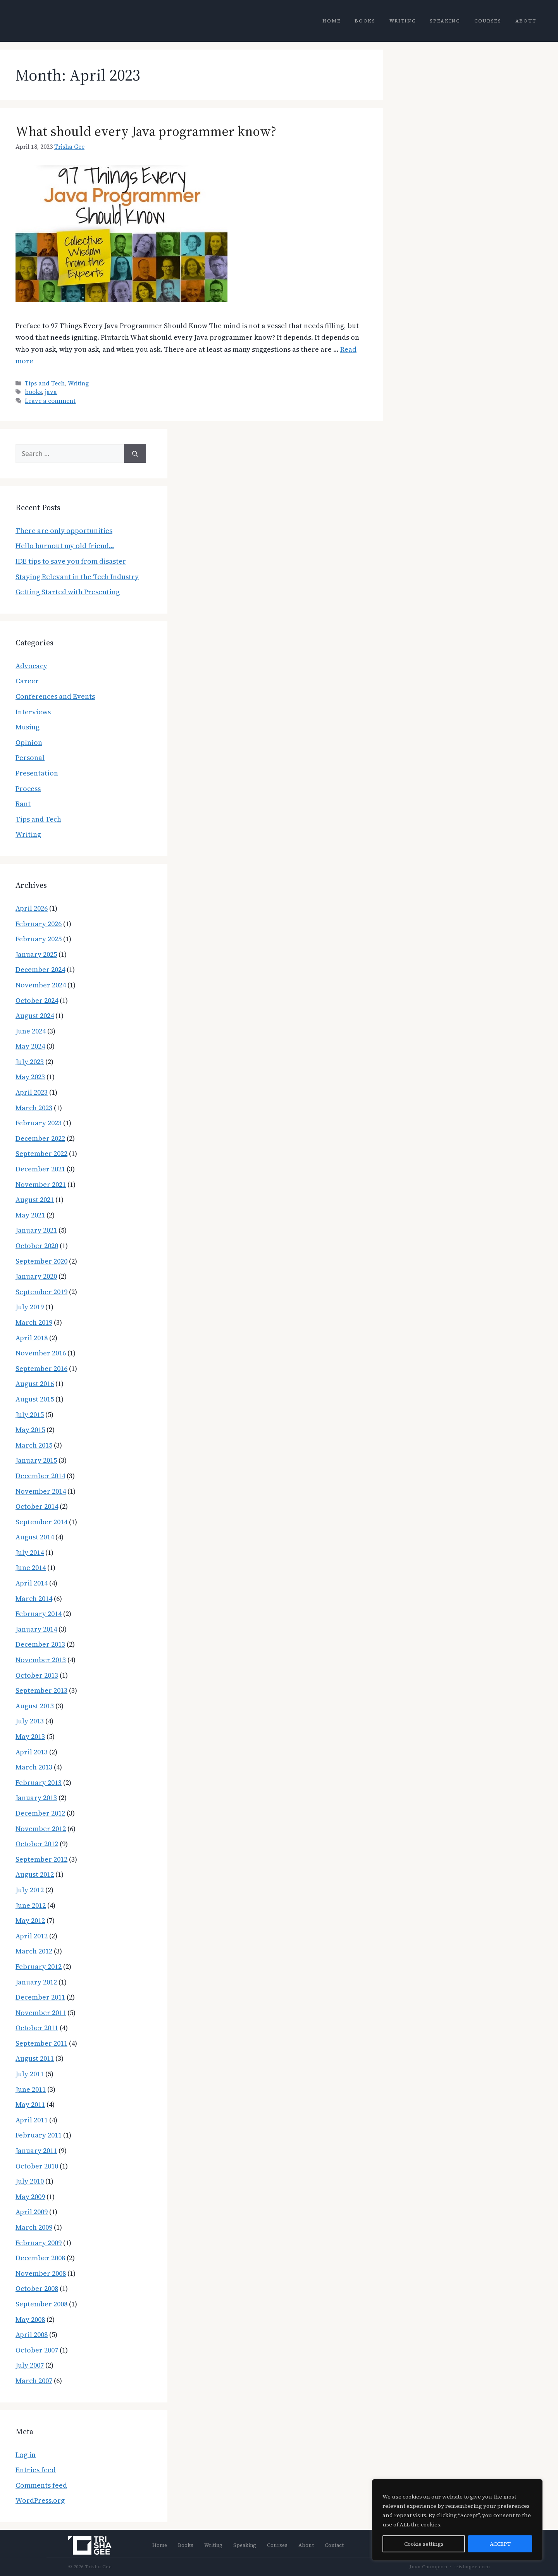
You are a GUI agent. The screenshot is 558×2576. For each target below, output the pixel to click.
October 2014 (37, 1506)
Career (27, 681)
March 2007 (34, 2380)
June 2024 (31, 1031)
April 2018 (32, 1338)
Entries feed (36, 2470)
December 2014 (40, 1476)
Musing (28, 727)
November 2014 (41, 1491)
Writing (402, 21)
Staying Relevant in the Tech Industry (77, 576)
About (525, 21)
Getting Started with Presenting (68, 592)
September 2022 (41, 1153)
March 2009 (34, 2227)
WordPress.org (40, 2500)
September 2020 (41, 1261)
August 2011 (35, 2058)
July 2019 (30, 1307)
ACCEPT (500, 2544)
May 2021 (30, 1215)
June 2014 (31, 1567)
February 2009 (39, 2243)
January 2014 (36, 1629)
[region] (457, 2520)
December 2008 (40, 2258)
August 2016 (35, 1383)
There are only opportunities (64, 530)
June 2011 (31, 2089)
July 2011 (30, 2074)
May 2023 (30, 1077)
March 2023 (34, 1108)
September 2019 (41, 1292)
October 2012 (37, 1844)
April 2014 (32, 1583)
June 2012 (31, 1905)
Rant (23, 803)
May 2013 (30, 1736)
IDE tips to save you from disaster (71, 561)
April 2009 (32, 2212)
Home (331, 21)
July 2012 (30, 1890)
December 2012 (40, 1813)
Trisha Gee (69, 147)
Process (28, 788)
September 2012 (41, 1859)
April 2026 (32, 908)
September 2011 (41, 2043)
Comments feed (41, 2485)
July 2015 (30, 1414)
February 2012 (39, 1966)
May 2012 (30, 1920)
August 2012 (35, 1874)
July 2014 (30, 1552)
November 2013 (41, 1660)
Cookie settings (424, 2544)
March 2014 (34, 1598)
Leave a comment (50, 401)
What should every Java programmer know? (146, 131)
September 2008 (41, 2304)
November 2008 (41, 2273)
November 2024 (41, 985)
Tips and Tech (45, 383)
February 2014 (39, 1613)
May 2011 (30, 2104)
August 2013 (35, 1706)
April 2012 (32, 1936)
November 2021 (41, 1184)
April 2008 (32, 2334)
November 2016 (41, 1353)
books (33, 392)
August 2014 (35, 1537)
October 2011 (37, 2028)
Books (365, 21)
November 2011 (41, 2012)
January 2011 (36, 2150)
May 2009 (30, 2196)
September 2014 (41, 1522)
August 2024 (35, 1015)
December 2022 (40, 1138)
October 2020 (37, 1245)
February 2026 (39, 924)
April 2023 (32, 1092)
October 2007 (37, 2350)
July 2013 (30, 1721)
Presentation (37, 773)
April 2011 (32, 2120)
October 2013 (37, 1675)
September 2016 (41, 1368)
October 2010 (37, 2166)
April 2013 (32, 1752)
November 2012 (41, 1828)
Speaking (445, 21)
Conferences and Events (55, 696)
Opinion (29, 742)
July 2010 (30, 2181)
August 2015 (35, 1399)
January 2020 (36, 1276)
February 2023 (39, 1123)
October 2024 (37, 1000)
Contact (334, 2545)
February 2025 (39, 939)
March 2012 (34, 1951)
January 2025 (36, 954)
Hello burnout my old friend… (65, 545)
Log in (26, 2454)
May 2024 (30, 1046)
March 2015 (34, 1445)
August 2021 (35, 1199)
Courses (487, 21)
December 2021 (40, 1169)
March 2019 (34, 1322)
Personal (30, 757)
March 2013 (34, 1767)
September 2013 (41, 1690)
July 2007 (30, 2365)
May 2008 (30, 2319)
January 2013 (36, 1797)
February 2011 (39, 2135)
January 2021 (36, 1230)
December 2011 (40, 1997)
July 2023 (30, 1061)
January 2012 (36, 1982)
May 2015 (30, 1429)
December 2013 (40, 1644)
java (51, 392)
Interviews (33, 712)
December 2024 (40, 969)
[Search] (135, 453)
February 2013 (39, 1782)
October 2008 (37, 2288)
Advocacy (31, 666)
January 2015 (36, 1460)
